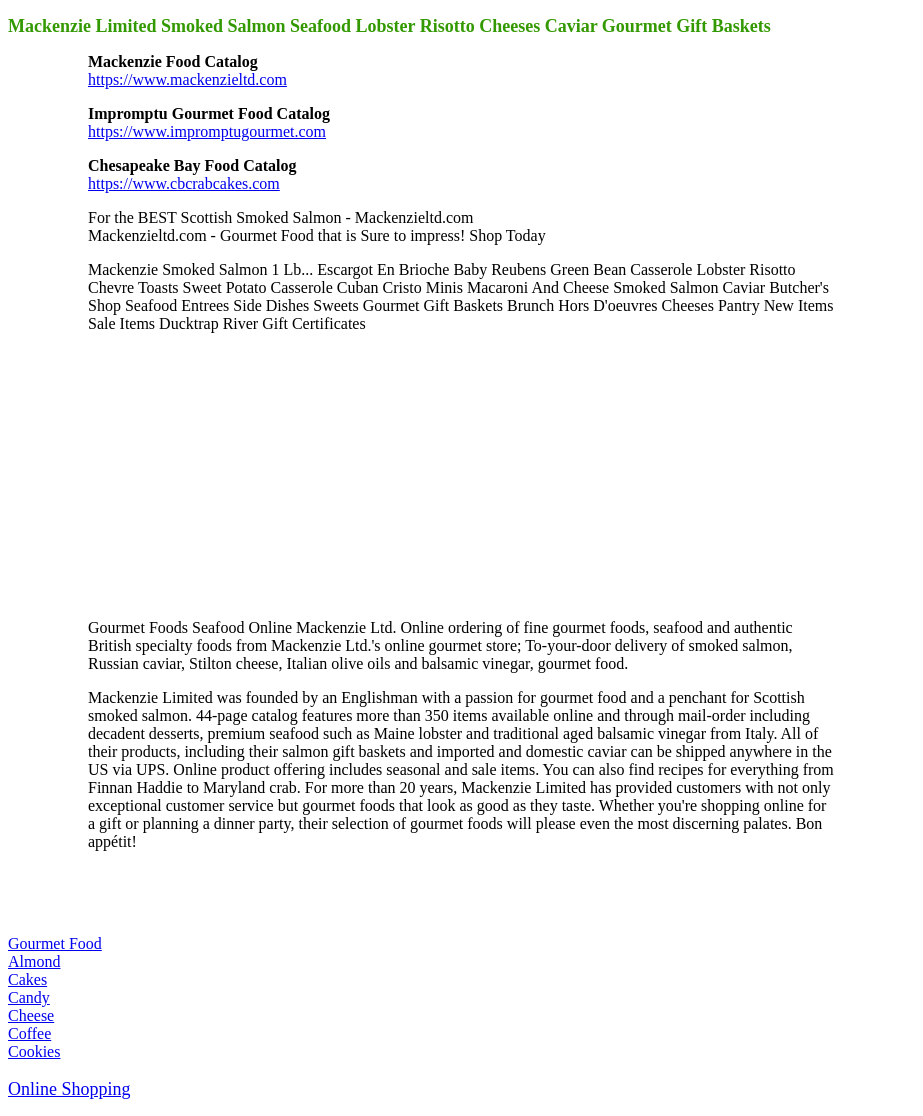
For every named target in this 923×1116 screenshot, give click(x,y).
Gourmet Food (55, 943)
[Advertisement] (238, 474)
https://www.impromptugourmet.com (207, 131)
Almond (34, 961)
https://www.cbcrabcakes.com (184, 183)
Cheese (31, 1015)
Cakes (27, 979)
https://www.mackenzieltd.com (187, 79)
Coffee (29, 1033)
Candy (29, 997)
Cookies (34, 1051)
